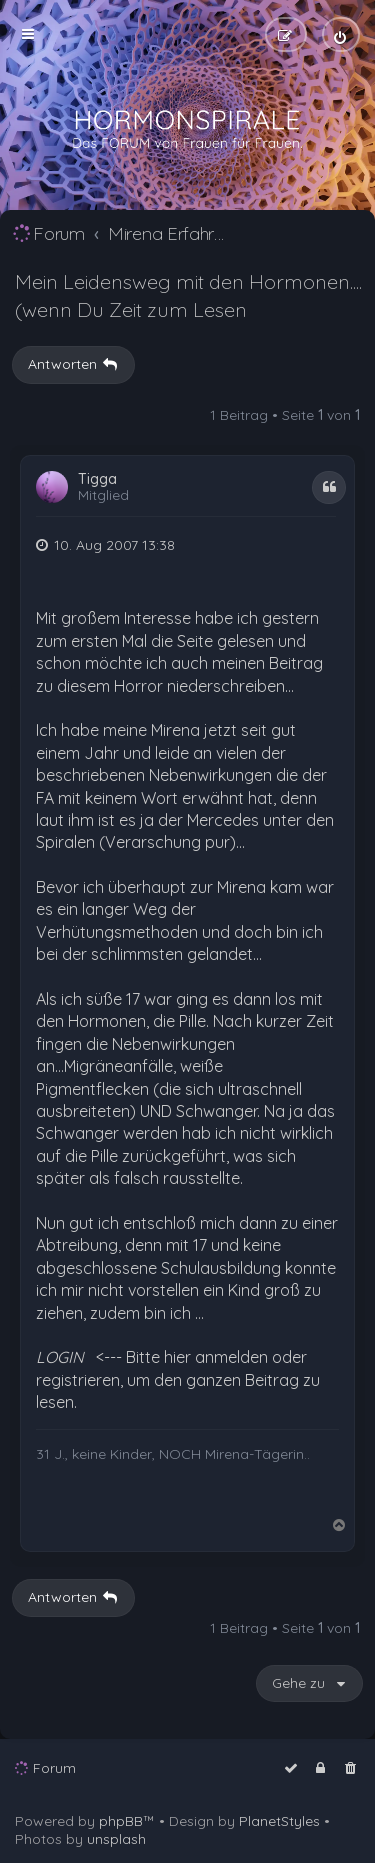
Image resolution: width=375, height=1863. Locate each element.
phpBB (121, 1821)
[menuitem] (341, 34)
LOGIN (60, 1357)
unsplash (116, 1839)
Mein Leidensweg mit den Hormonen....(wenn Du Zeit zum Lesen (188, 295)
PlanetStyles (279, 1821)
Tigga (97, 479)
